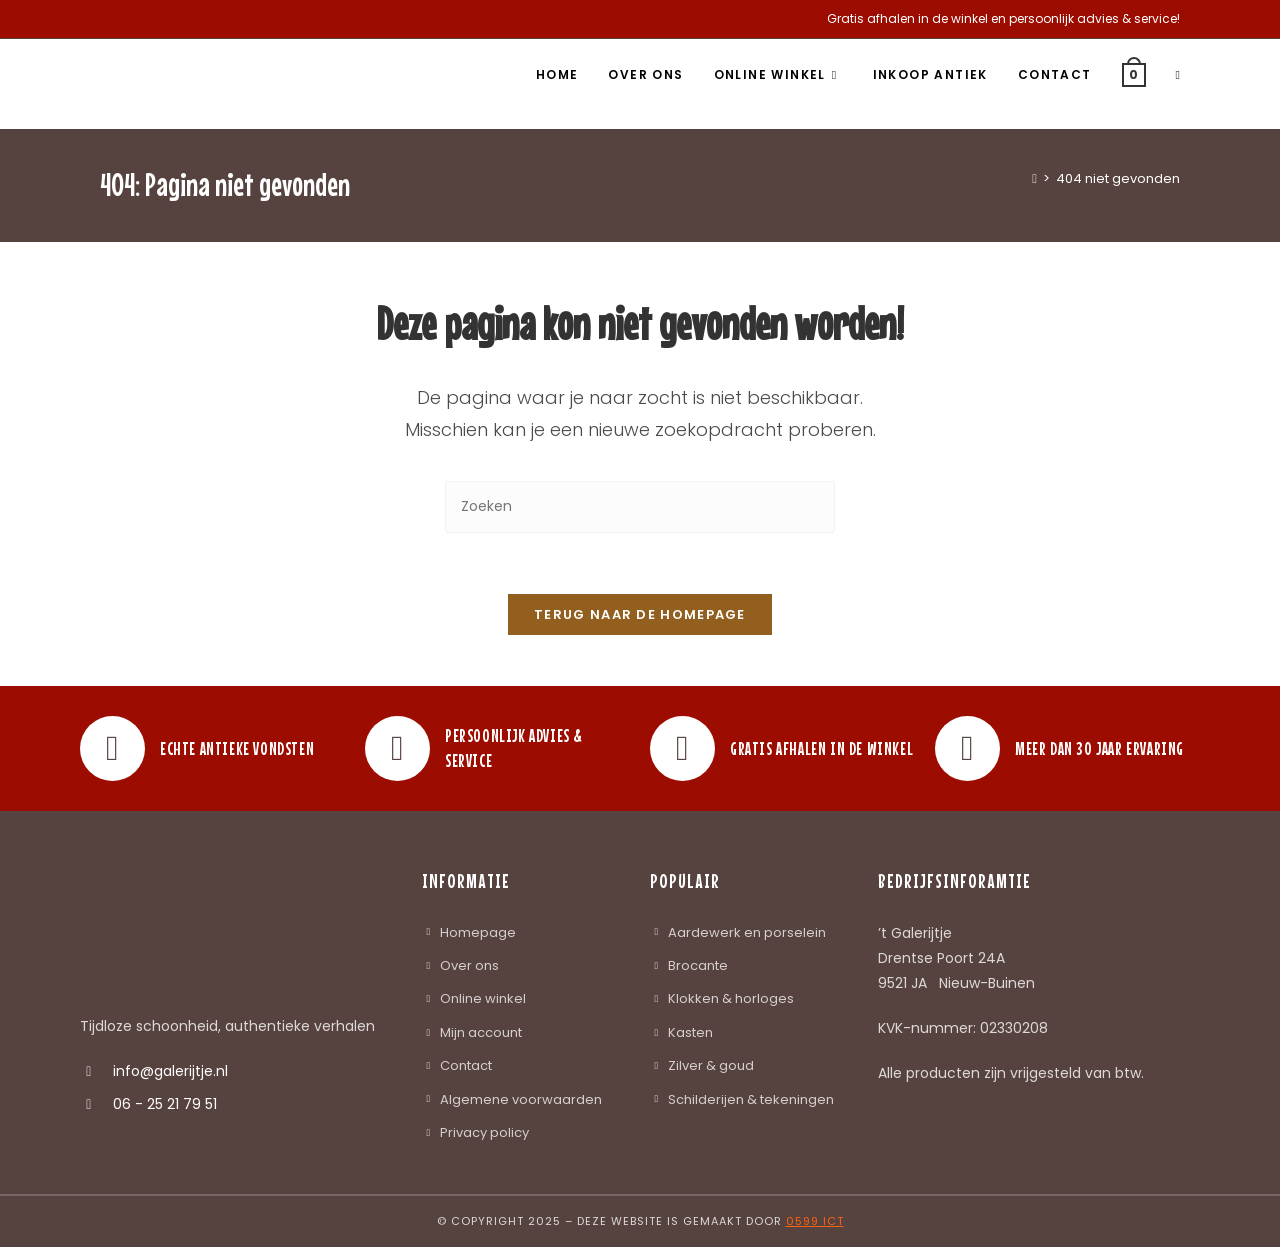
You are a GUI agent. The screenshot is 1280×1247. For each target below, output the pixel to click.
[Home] (1034, 178)
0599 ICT (815, 1221)
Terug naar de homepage (640, 614)
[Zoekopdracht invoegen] (640, 506)
